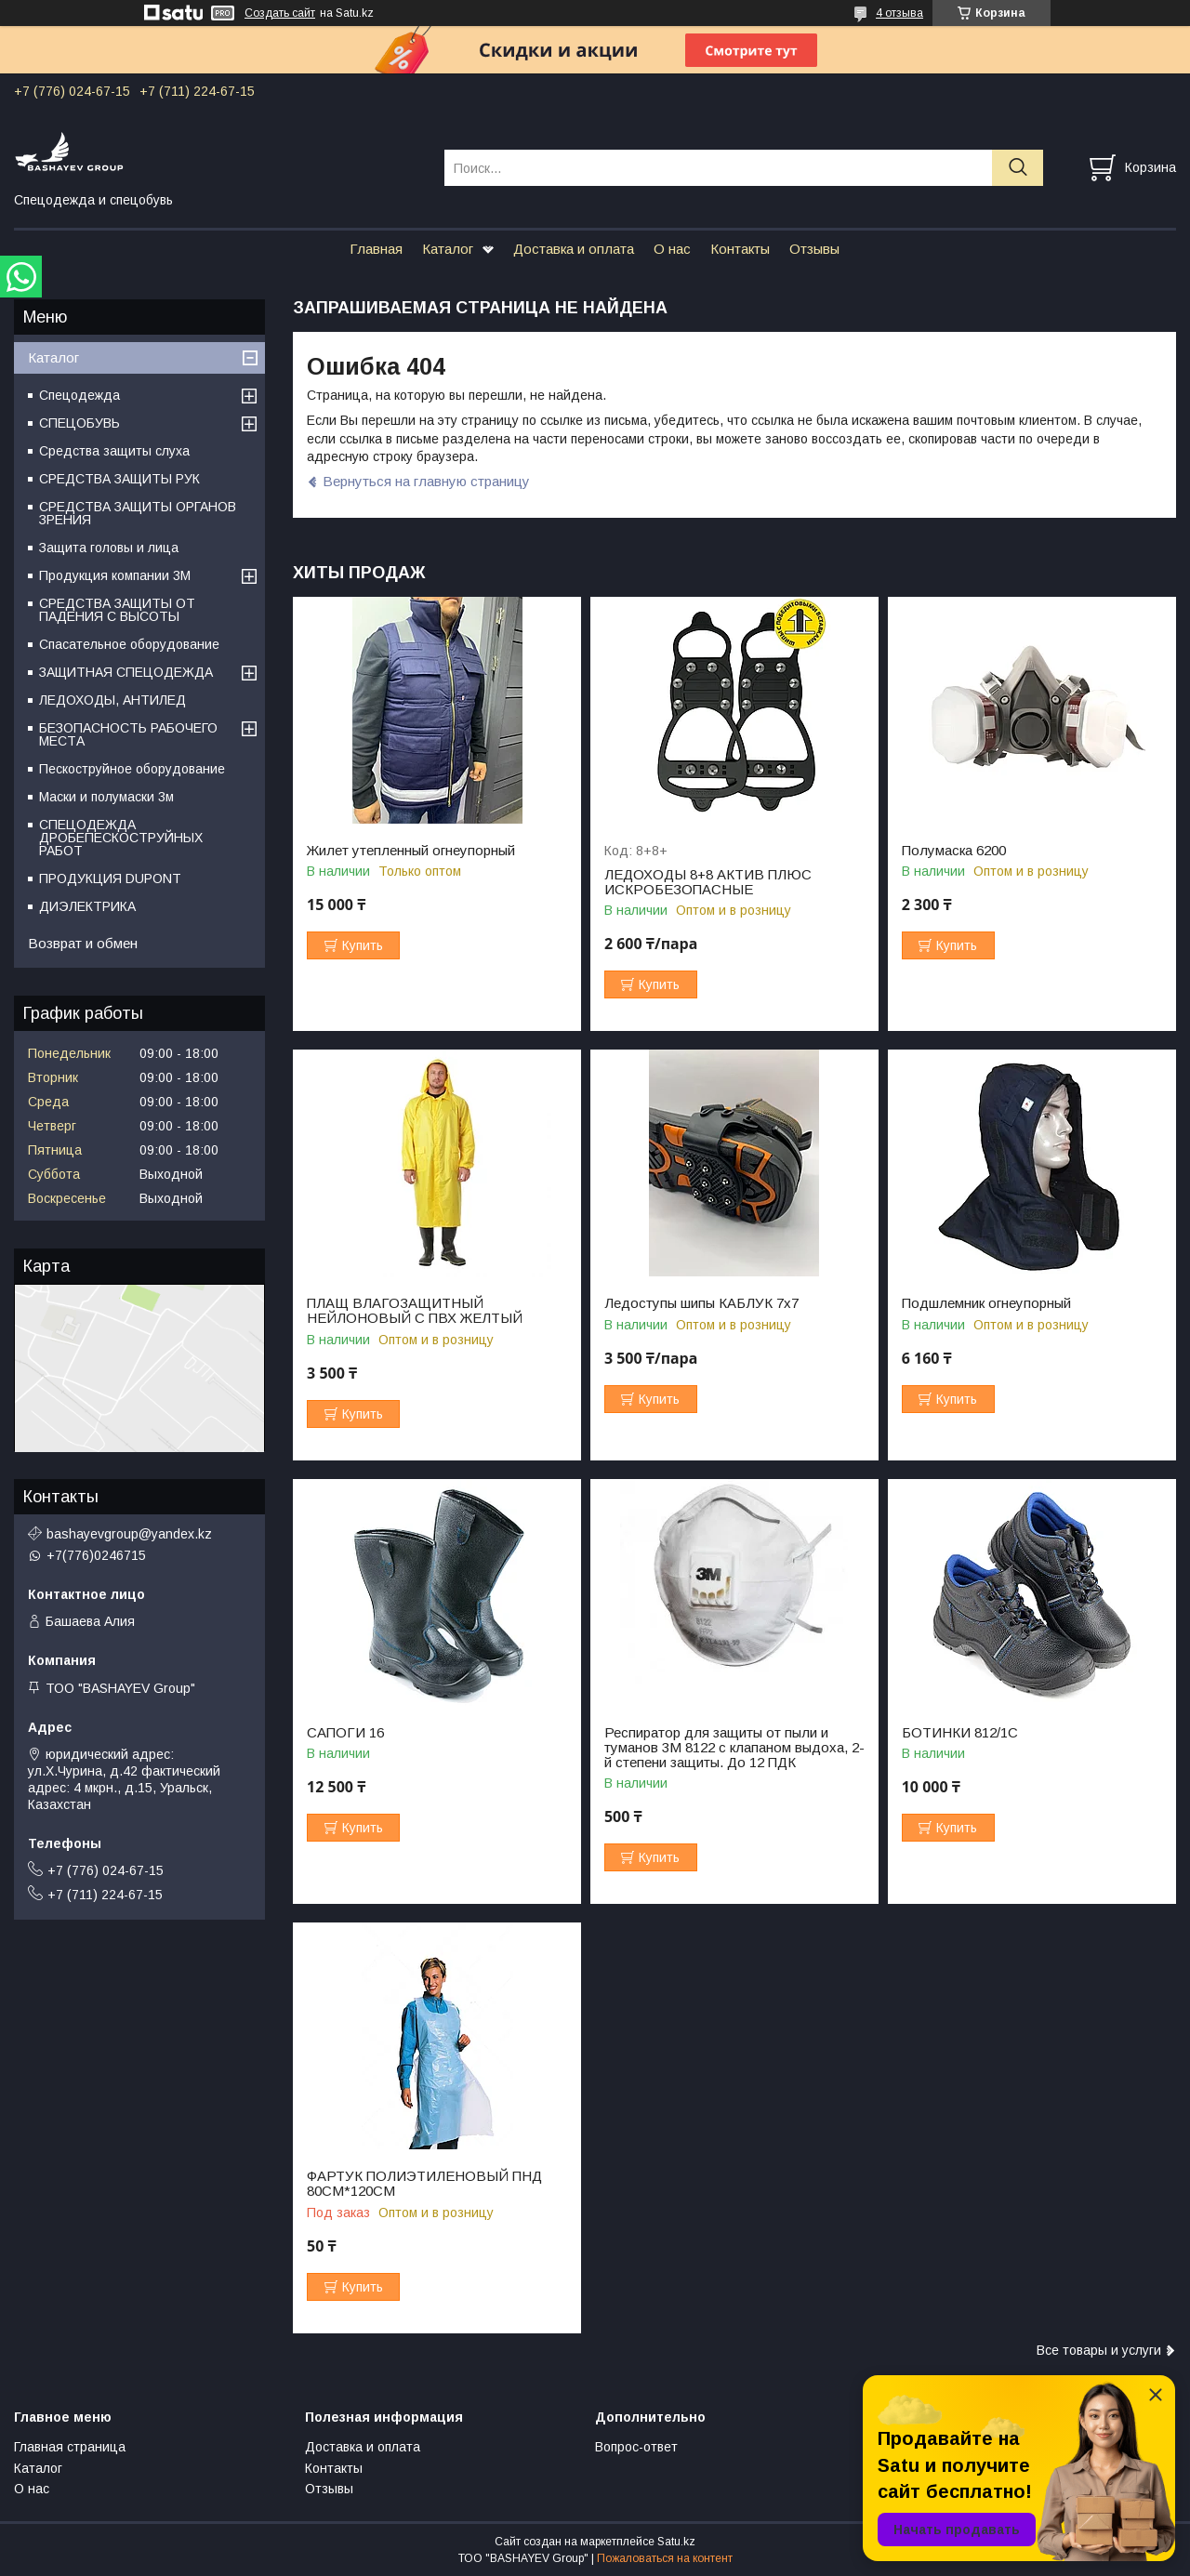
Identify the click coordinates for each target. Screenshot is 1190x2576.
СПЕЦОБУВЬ (79, 423)
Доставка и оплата (573, 249)
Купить (362, 945)
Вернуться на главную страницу (426, 481)
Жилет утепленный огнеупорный (411, 850)
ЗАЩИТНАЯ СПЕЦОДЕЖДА (126, 672)
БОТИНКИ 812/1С (960, 1732)
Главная (376, 249)
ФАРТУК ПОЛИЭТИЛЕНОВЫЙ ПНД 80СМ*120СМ (424, 2184)
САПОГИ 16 (345, 1732)
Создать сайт (280, 13)
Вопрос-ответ (636, 2446)
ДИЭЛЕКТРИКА (87, 906)
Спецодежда (79, 395)
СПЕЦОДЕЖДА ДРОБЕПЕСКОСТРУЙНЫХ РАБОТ (121, 837)
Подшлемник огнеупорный (986, 1303)
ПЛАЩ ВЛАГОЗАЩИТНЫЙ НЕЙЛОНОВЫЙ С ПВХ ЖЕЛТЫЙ (414, 1311)
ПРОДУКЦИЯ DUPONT (110, 878)
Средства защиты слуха (114, 450)
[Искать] (1017, 168)
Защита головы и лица (108, 547)
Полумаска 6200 (954, 850)
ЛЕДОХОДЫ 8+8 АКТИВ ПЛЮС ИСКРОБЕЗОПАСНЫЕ (708, 882)
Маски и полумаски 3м (106, 796)
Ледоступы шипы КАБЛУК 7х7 (701, 1303)
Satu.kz (676, 2541)
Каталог (447, 249)
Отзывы (814, 249)
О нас (672, 249)
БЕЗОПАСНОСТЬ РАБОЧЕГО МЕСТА (128, 734)
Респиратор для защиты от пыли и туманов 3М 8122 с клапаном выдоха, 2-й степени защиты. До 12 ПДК (734, 1747)
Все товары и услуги (1099, 2350)
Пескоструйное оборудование (132, 768)
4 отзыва (899, 13)
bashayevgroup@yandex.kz (129, 1533)
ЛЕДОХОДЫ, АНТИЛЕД (112, 700)
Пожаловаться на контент (665, 2558)
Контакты (740, 249)
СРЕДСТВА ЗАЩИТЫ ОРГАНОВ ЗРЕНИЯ (137, 513)
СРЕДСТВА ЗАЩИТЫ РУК (119, 478)
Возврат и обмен (83, 943)
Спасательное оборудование (129, 644)
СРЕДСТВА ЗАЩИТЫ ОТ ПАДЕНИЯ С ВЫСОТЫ (117, 610)
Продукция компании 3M (115, 575)
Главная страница (70, 2446)
